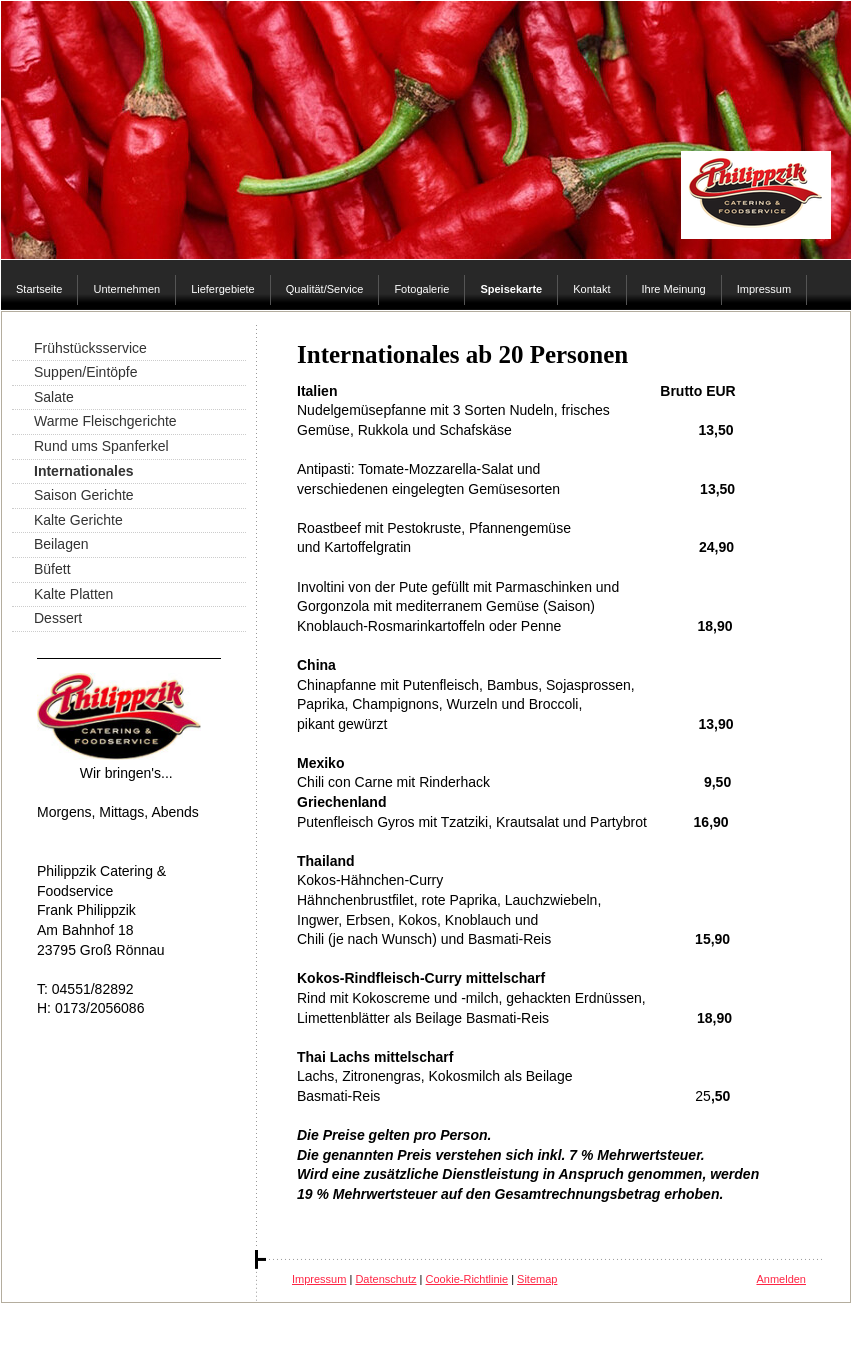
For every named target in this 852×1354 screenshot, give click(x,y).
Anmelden (781, 1279)
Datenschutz (385, 1279)
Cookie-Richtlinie (467, 1279)
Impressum (319, 1279)
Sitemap (537, 1279)
